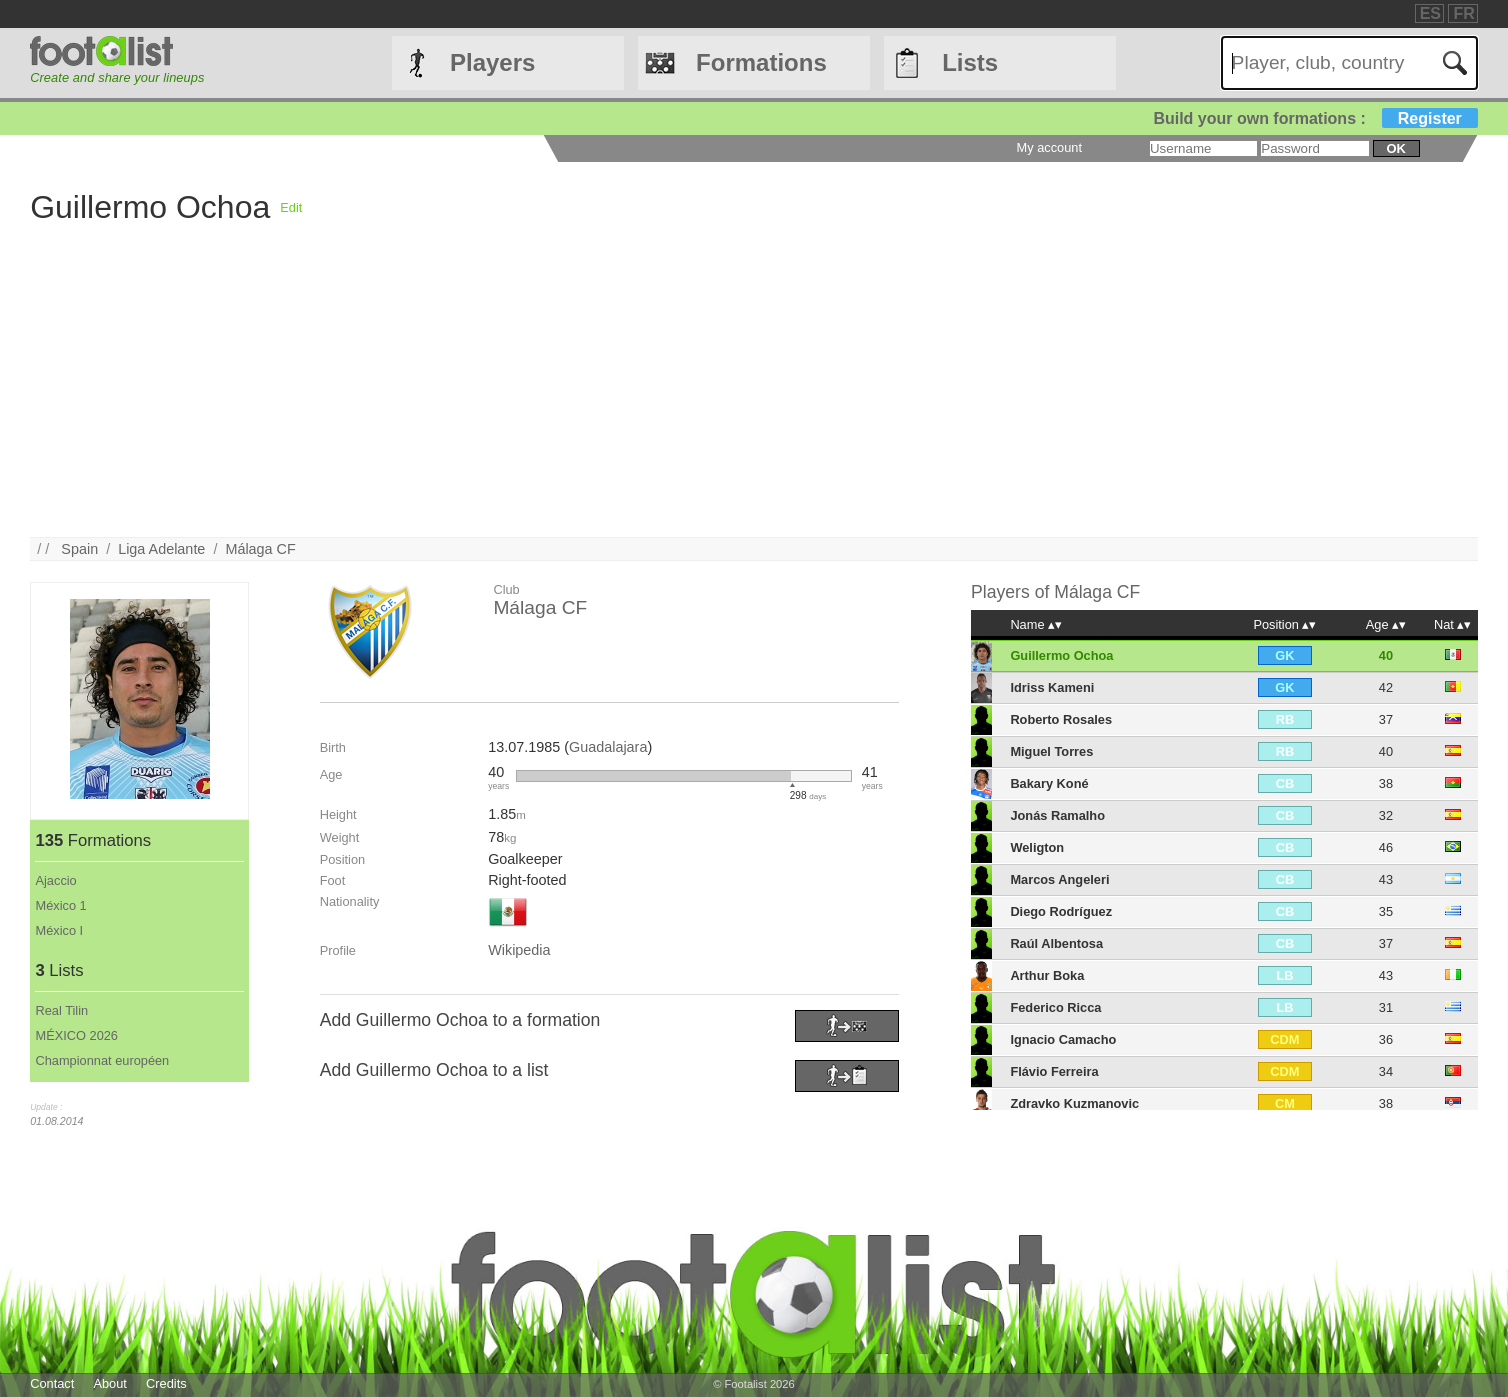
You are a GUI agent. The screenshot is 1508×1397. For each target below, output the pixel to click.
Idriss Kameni (1052, 687)
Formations (761, 62)
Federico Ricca (1055, 1007)
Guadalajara (608, 747)
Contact (52, 1383)
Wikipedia (519, 950)
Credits (166, 1383)
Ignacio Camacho (1063, 1039)
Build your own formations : (1315, 118)
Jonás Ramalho (1057, 815)
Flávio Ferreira (1054, 1071)
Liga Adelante (161, 549)
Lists (970, 62)
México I (59, 930)
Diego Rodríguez (1061, 911)
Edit (291, 207)
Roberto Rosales (1061, 719)
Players (492, 62)
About (109, 1383)
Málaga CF (260, 549)
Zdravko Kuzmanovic (1074, 1103)
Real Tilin (61, 1010)
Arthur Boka (1047, 975)
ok (1396, 148)
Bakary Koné (1049, 783)
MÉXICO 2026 (76, 1035)
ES (1430, 13)
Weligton (1037, 847)
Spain (79, 549)
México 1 (60, 905)
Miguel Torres (1051, 751)
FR (1463, 13)
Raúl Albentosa (1056, 943)
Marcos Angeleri (1059, 879)
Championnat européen (102, 1060)
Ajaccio (55, 880)
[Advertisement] (630, 397)
